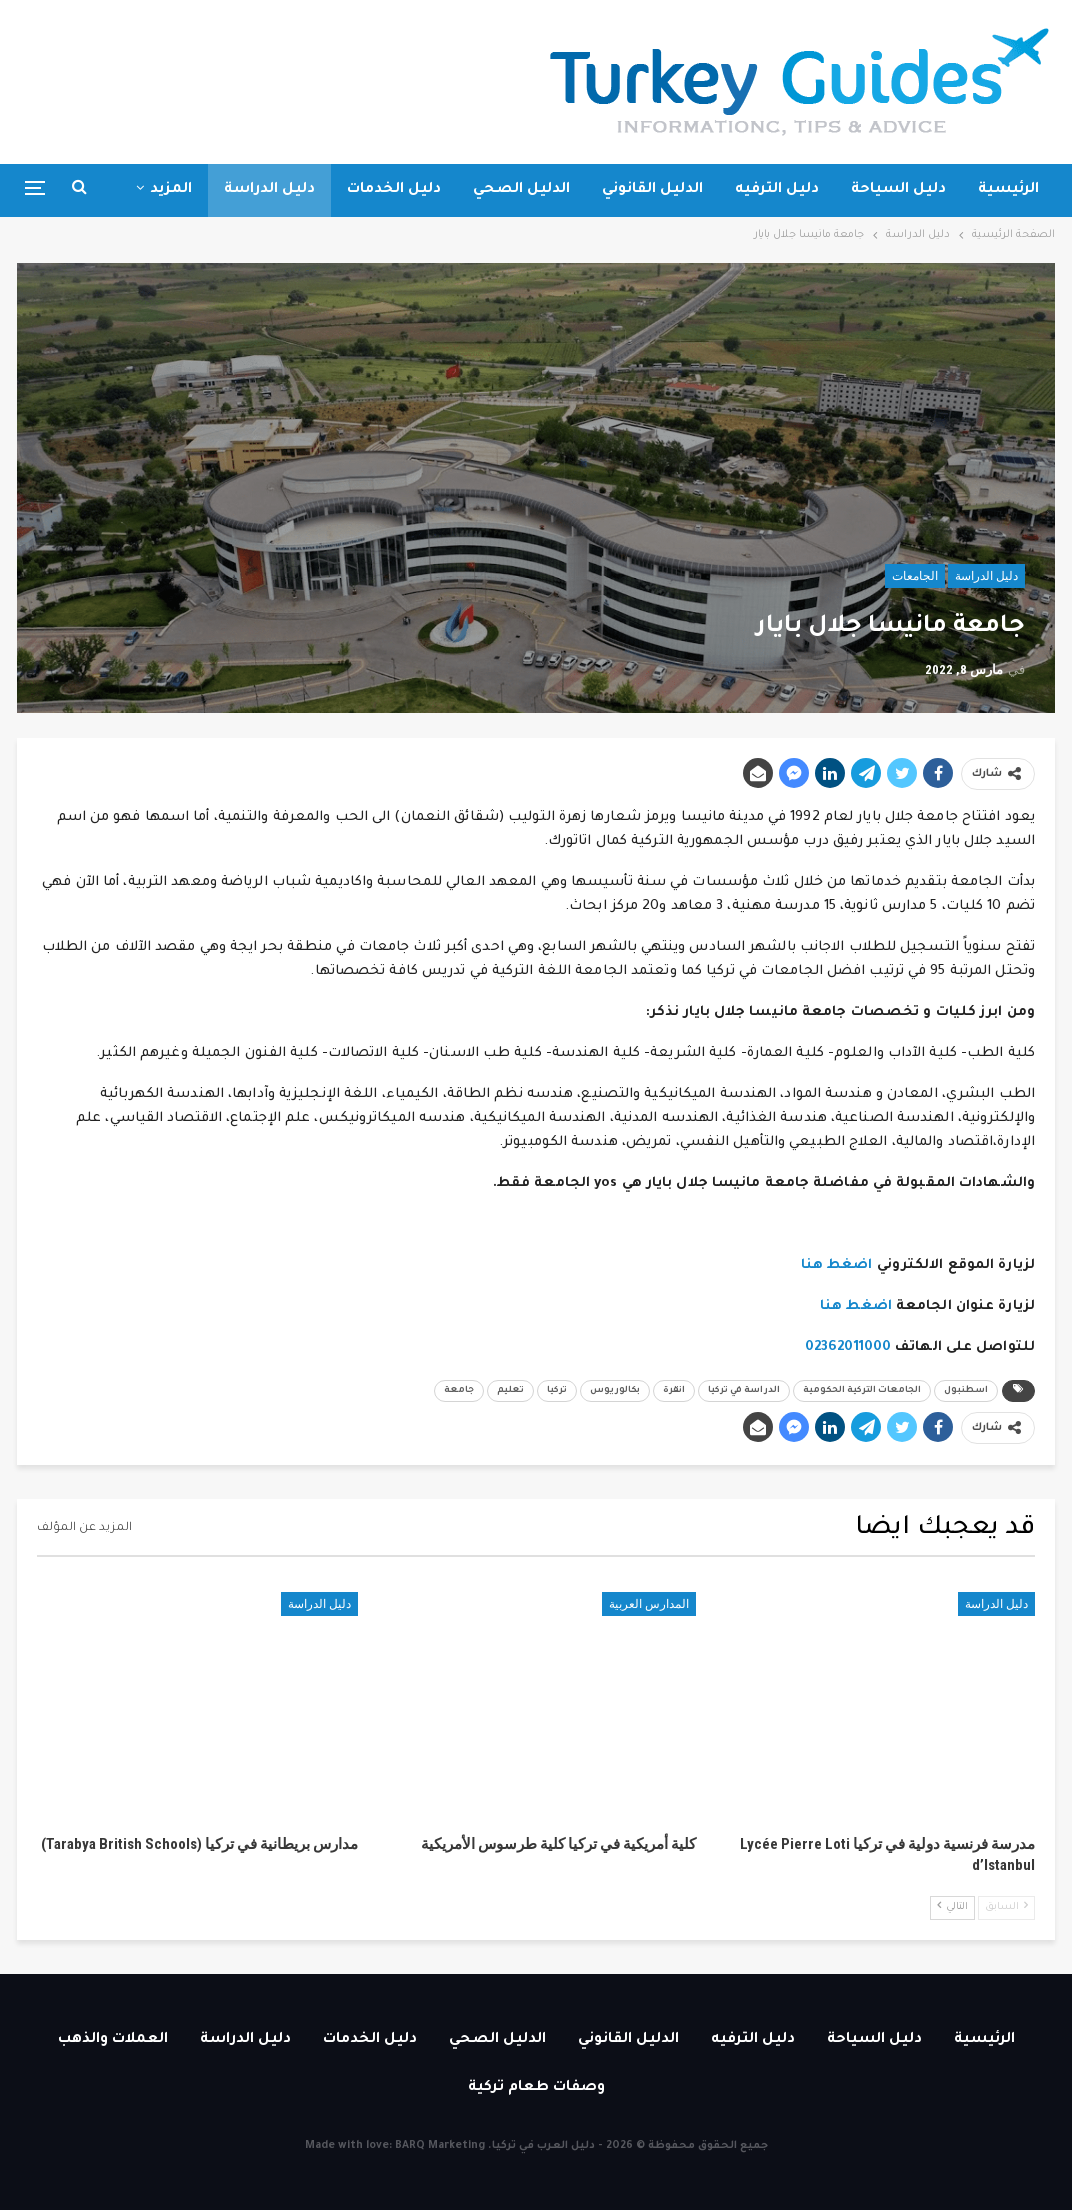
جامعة (459, 1391)
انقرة (674, 1391)
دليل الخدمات (394, 190)
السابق (1006, 1906)
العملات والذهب (113, 2040)
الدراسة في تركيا (744, 1391)
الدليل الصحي (521, 190)
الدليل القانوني (652, 190)
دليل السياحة (898, 190)
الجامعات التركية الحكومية (862, 1391)
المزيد (171, 190)
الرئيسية (1008, 190)
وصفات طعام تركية (536, 2088)
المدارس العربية (649, 1604)
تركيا (557, 1391)
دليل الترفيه (777, 190)
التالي (952, 1906)
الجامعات (915, 576)
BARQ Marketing (440, 2146)
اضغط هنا (837, 1265)
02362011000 (848, 1347)
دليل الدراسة (269, 190)
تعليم (510, 1391)
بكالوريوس (615, 1391)
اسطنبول (966, 1391)
